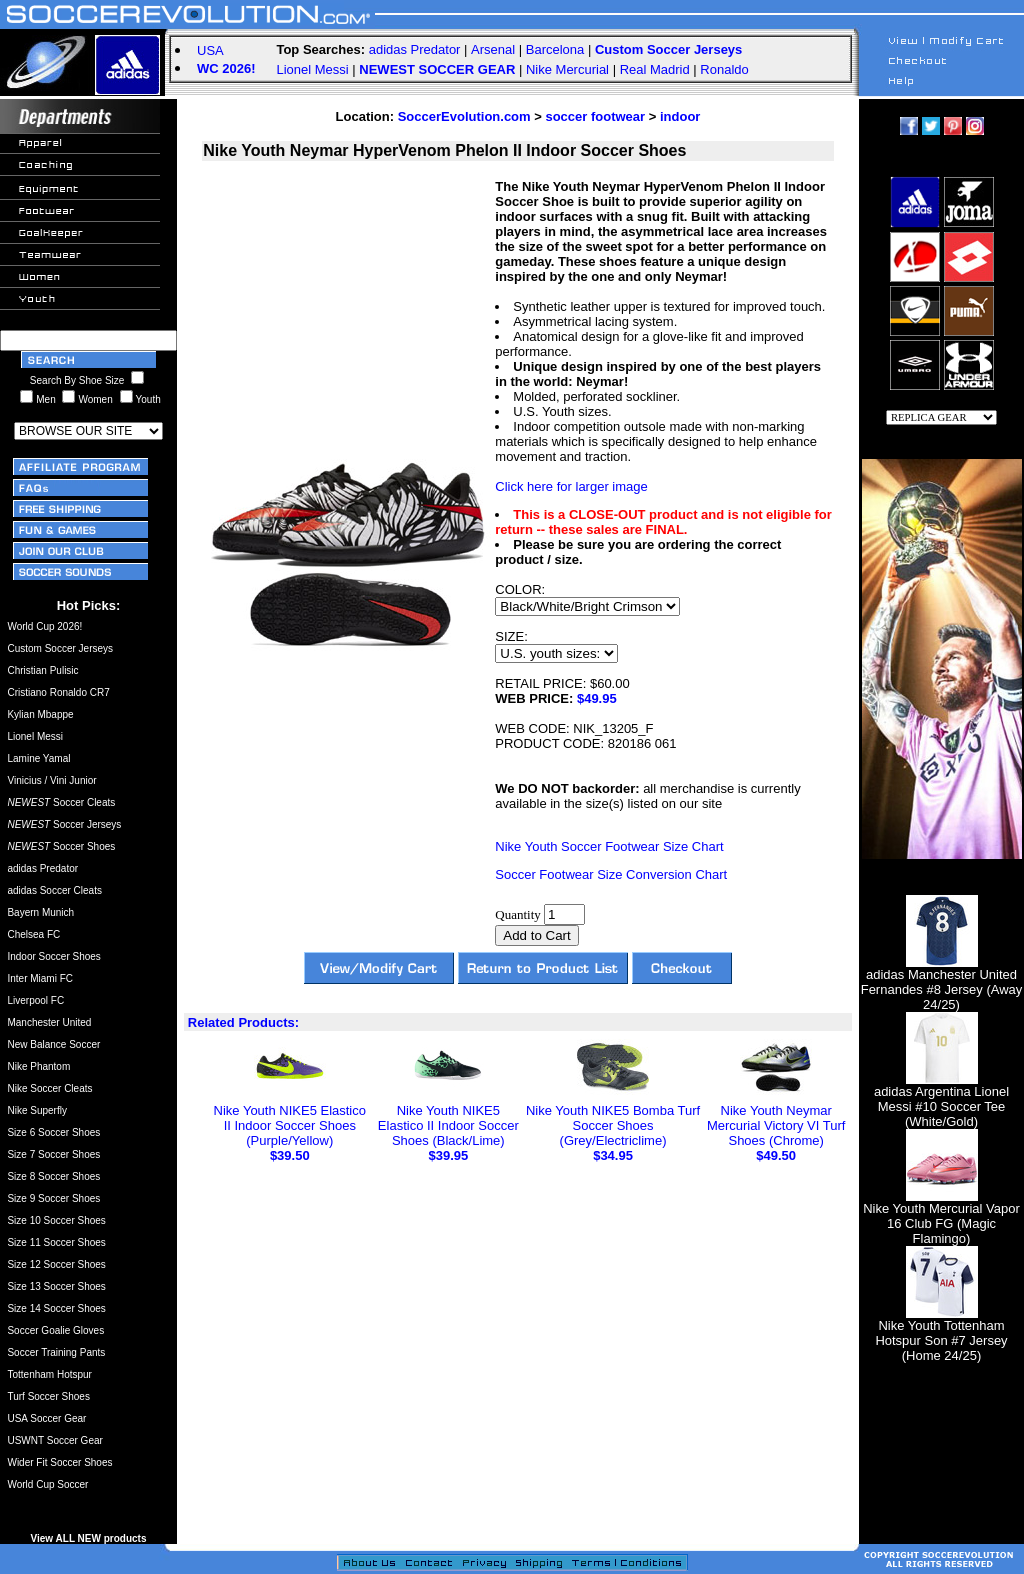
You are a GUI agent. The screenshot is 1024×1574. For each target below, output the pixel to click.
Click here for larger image (571, 486)
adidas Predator (415, 49)
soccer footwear (595, 116)
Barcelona (555, 49)
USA (210, 50)
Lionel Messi (312, 69)
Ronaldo (724, 69)
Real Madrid (655, 69)
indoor (680, 116)
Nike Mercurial (567, 69)
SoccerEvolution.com (464, 116)
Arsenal (493, 49)
